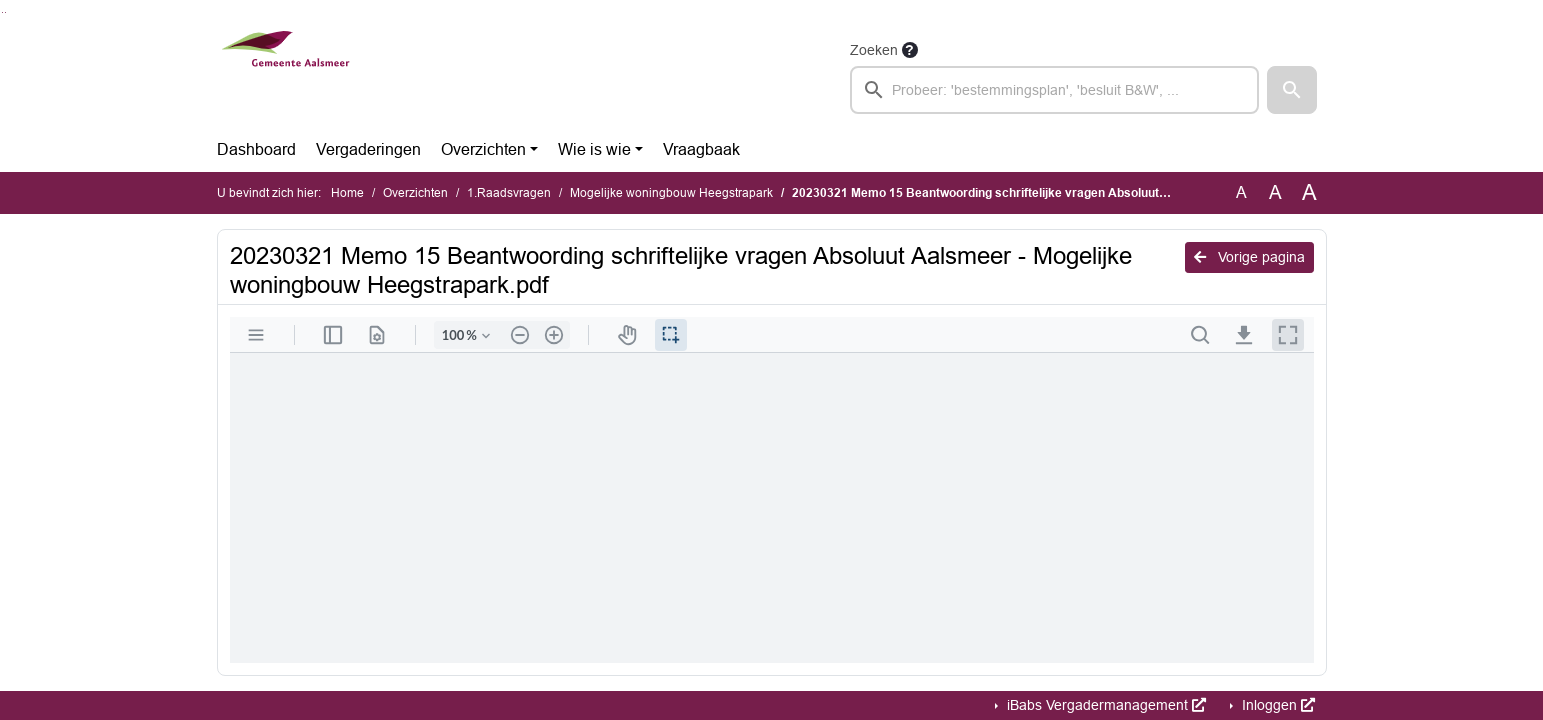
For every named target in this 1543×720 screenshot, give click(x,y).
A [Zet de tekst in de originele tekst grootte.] (1241, 192)
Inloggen (1276, 705)
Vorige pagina (1249, 257)
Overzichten (483, 149)
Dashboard (256, 149)
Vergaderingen (368, 149)
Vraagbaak (701, 149)
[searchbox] (1055, 90)
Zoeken (874, 50)
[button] (1292, 90)
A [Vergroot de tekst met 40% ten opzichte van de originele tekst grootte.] (1309, 193)
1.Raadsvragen (509, 193)
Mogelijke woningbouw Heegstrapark (671, 193)
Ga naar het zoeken (2, 12)
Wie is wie (594, 149)
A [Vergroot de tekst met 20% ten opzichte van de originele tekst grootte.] (1275, 192)
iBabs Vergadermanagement (1104, 705)
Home (347, 193)
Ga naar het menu (5, 12)
